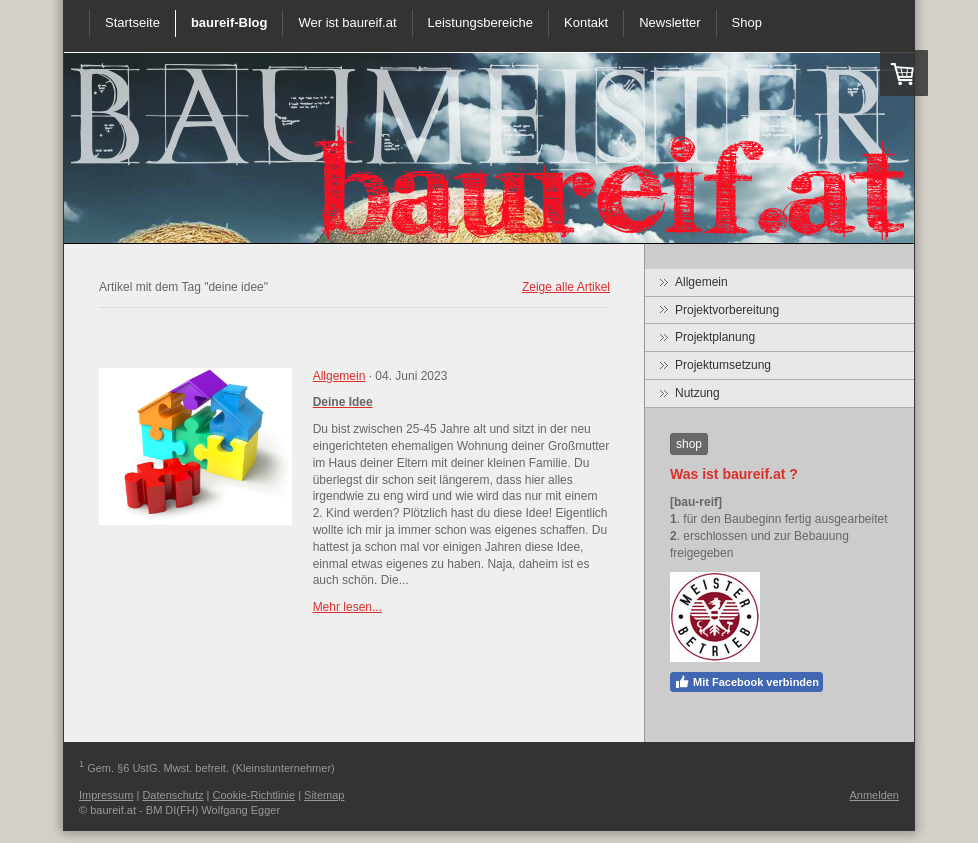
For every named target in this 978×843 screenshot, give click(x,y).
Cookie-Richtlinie (254, 795)
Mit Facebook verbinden (746, 682)
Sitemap (324, 795)
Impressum (106, 795)
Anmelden (874, 795)
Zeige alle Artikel (566, 287)
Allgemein (339, 376)
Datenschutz (172, 795)
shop (689, 444)
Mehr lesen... (347, 607)
